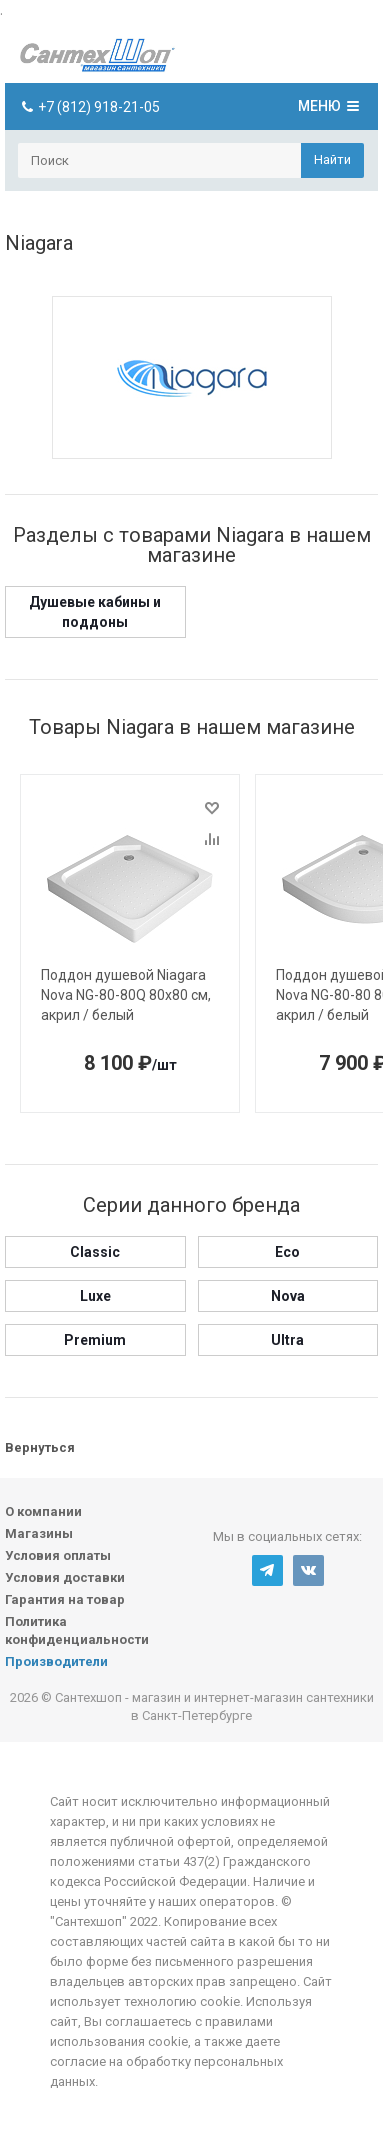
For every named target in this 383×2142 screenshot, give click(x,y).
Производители (56, 1661)
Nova (288, 1296)
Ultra (287, 1340)
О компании (43, 1511)
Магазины (39, 1533)
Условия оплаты (58, 1555)
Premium (95, 1340)
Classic (95, 1252)
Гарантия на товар (65, 1599)
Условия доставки (65, 1577)
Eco (287, 1252)
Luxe (95, 1296)
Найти (332, 159)
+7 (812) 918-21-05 (99, 107)
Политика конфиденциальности (77, 1630)
